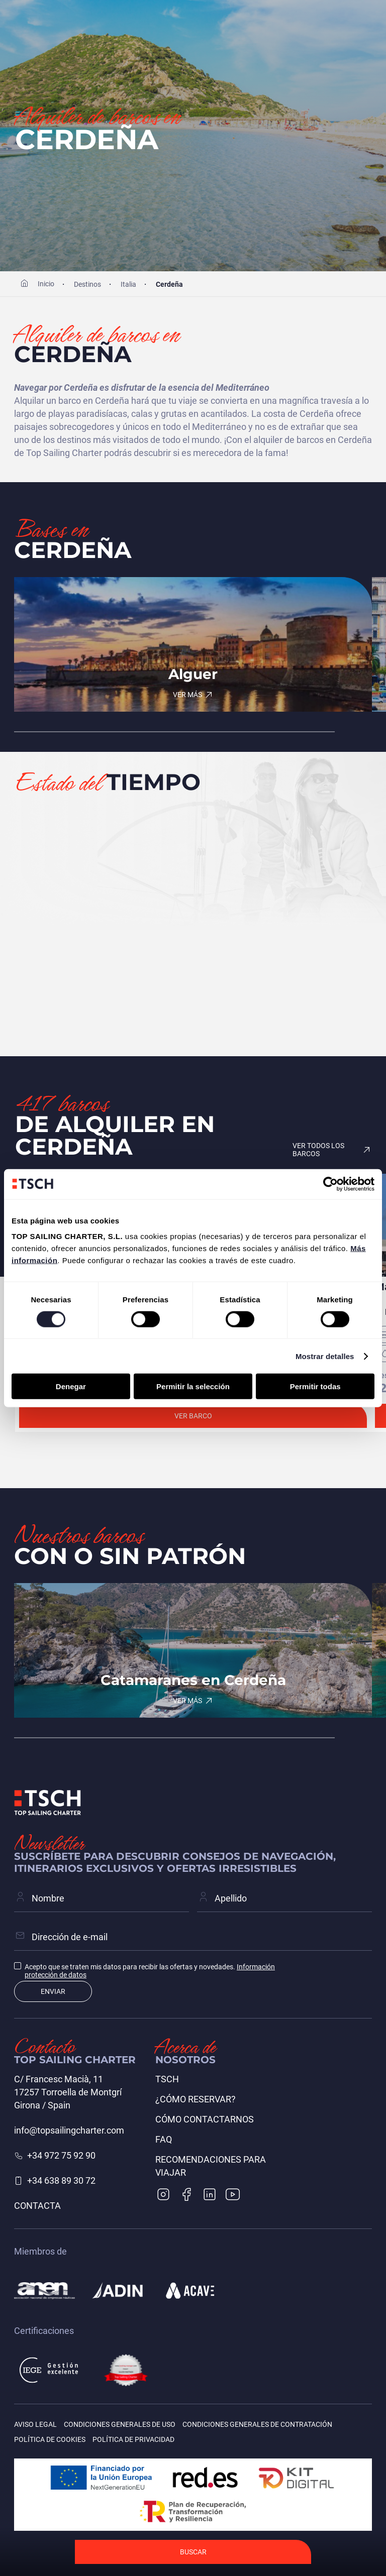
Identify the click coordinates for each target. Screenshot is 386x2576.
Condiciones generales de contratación (257, 2424)
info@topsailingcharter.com (69, 2130)
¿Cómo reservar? (195, 2099)
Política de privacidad (133, 2439)
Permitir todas (315, 1386)
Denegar (71, 1386)
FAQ (163, 2139)
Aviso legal (35, 2424)
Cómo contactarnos (204, 2119)
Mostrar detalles (325, 1356)
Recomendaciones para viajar (210, 2166)
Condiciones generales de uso (119, 2424)
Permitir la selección (193, 1386)
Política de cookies (49, 2439)
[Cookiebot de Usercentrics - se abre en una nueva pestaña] (330, 1183)
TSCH (167, 2079)
